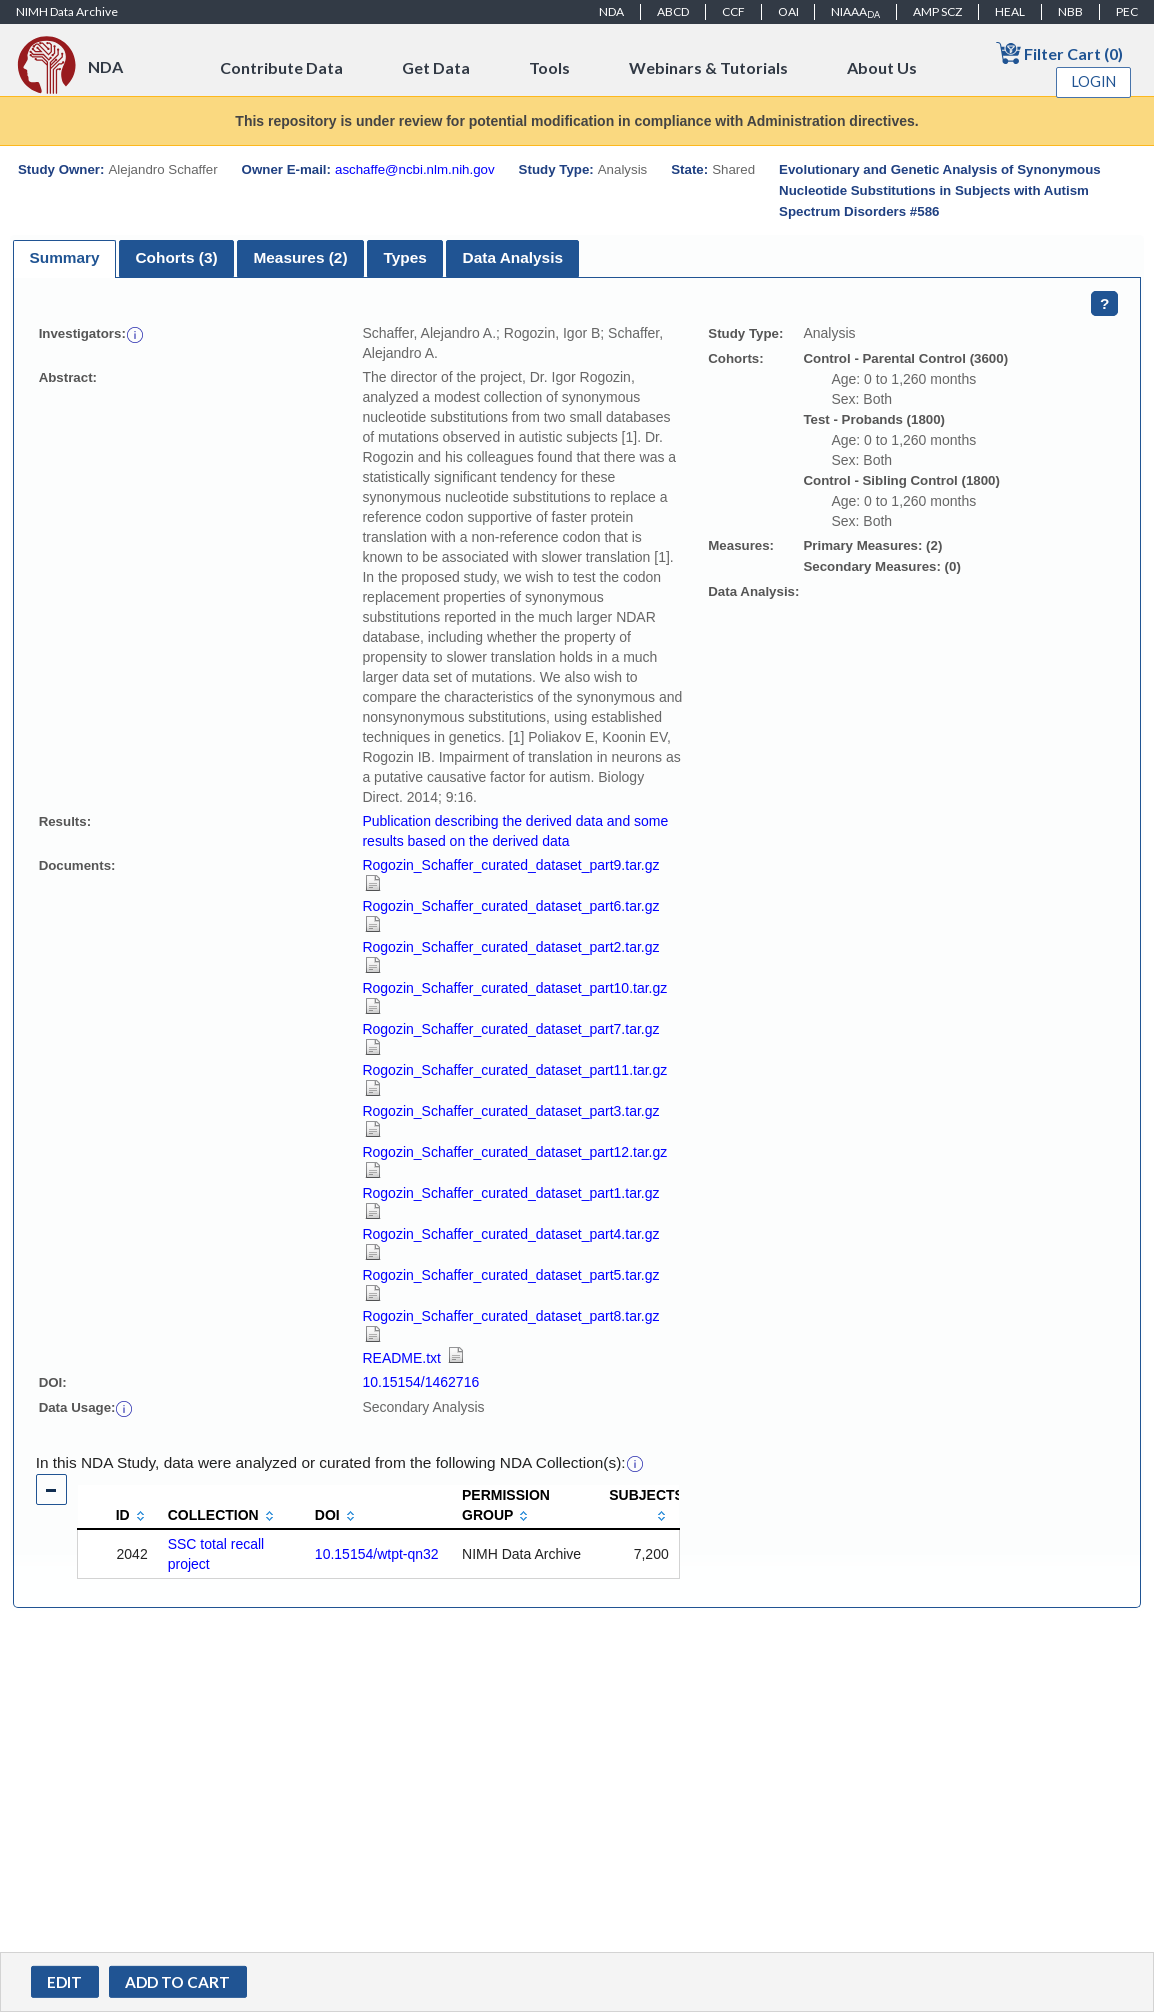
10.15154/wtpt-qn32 (377, 1554)
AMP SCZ (937, 11)
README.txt (412, 1358)
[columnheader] (118, 1507)
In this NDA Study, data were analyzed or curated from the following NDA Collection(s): (331, 1462)
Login (1094, 81)
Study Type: (556, 169)
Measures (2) (300, 257)
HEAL (1010, 11)
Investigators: (82, 333)
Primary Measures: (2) (872, 545)
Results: (65, 821)
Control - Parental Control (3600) (905, 358)
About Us (882, 67)
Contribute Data (281, 67)
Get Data (436, 67)
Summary (64, 257)
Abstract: (68, 377)
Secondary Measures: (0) (881, 566)
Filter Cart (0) (1059, 52)
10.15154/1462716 (420, 1382)
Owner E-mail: (286, 169)
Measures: (741, 545)
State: (689, 169)
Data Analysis (513, 257)
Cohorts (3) (176, 257)
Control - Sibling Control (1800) (901, 480)
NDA (611, 11)
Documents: (77, 865)
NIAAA (855, 12)
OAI (788, 11)
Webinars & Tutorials (708, 67)
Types (404, 257)
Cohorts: (735, 358)
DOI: (53, 1382)
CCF (733, 11)
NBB (1070, 11)
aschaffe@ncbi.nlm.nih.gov (415, 169)
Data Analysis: (753, 591)
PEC (1127, 11)
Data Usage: (77, 1407)
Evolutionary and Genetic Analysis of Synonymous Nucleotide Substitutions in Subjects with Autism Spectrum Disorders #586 (940, 190)
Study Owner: (61, 169)
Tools (549, 67)
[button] (135, 333)
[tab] (64, 259)
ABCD (673, 11)
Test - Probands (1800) (874, 419)
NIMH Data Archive (67, 11)
